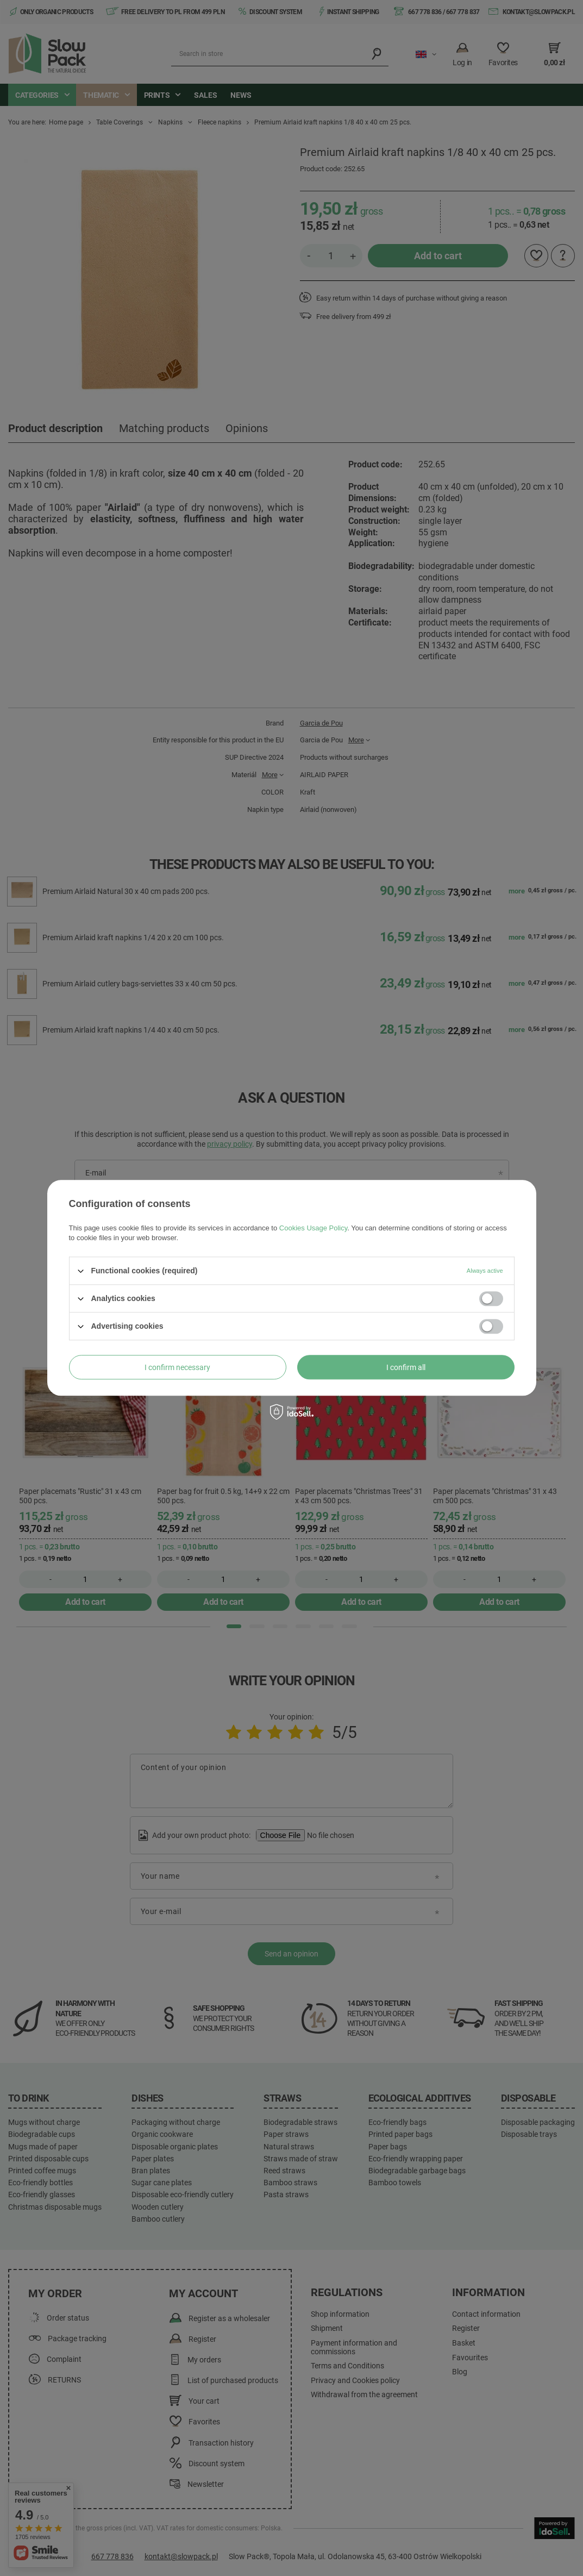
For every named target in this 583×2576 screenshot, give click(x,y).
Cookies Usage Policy (313, 1228)
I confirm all (405, 1367)
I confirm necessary (177, 1367)
